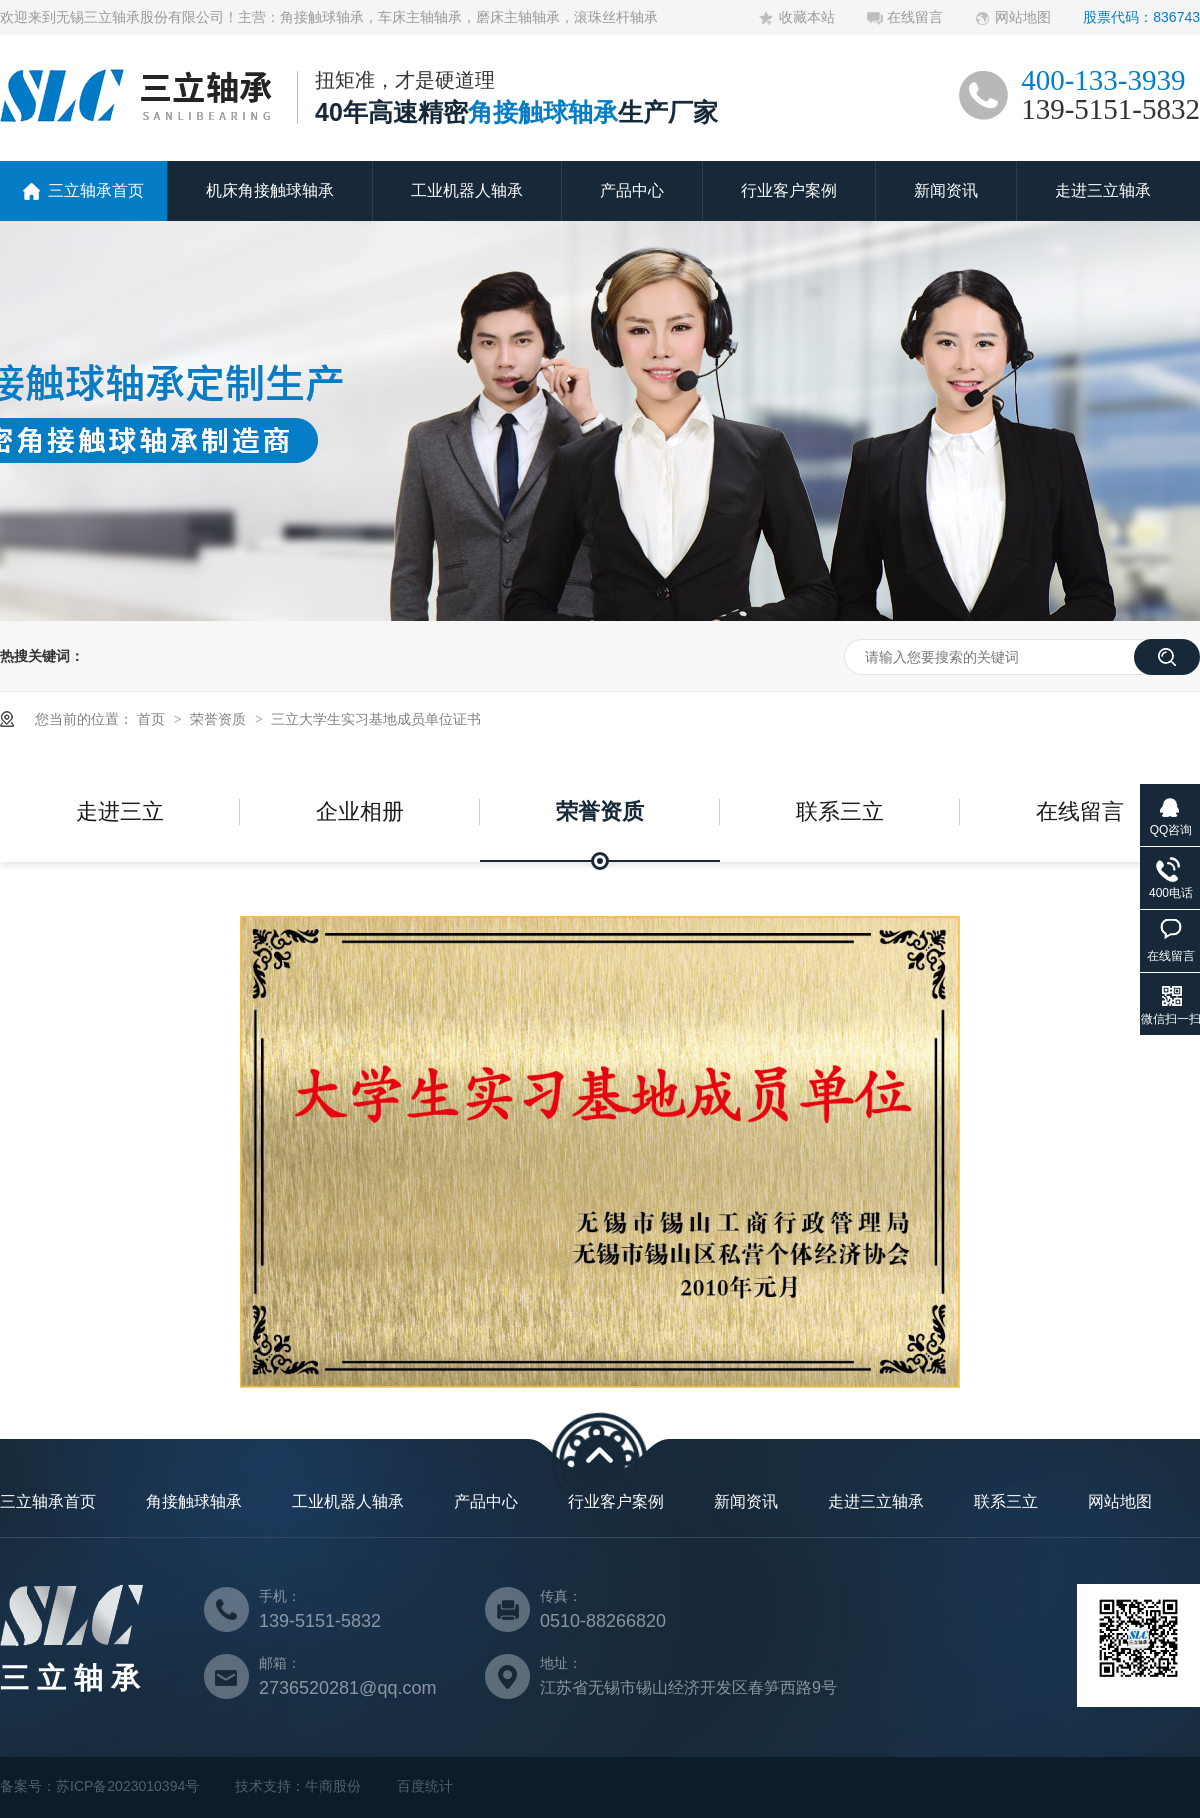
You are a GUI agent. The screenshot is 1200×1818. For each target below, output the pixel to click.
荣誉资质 (220, 719)
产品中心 (632, 190)
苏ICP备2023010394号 (127, 1786)
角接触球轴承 (194, 1501)
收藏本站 (807, 17)
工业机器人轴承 (467, 190)
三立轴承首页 (96, 190)
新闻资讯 (946, 190)
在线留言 (915, 17)
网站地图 (1023, 17)
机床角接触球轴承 (270, 190)
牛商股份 (333, 1786)
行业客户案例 (789, 190)
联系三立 (840, 811)
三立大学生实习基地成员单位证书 (376, 719)
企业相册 (360, 811)
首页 (153, 719)
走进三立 (120, 811)
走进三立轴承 (1103, 190)
